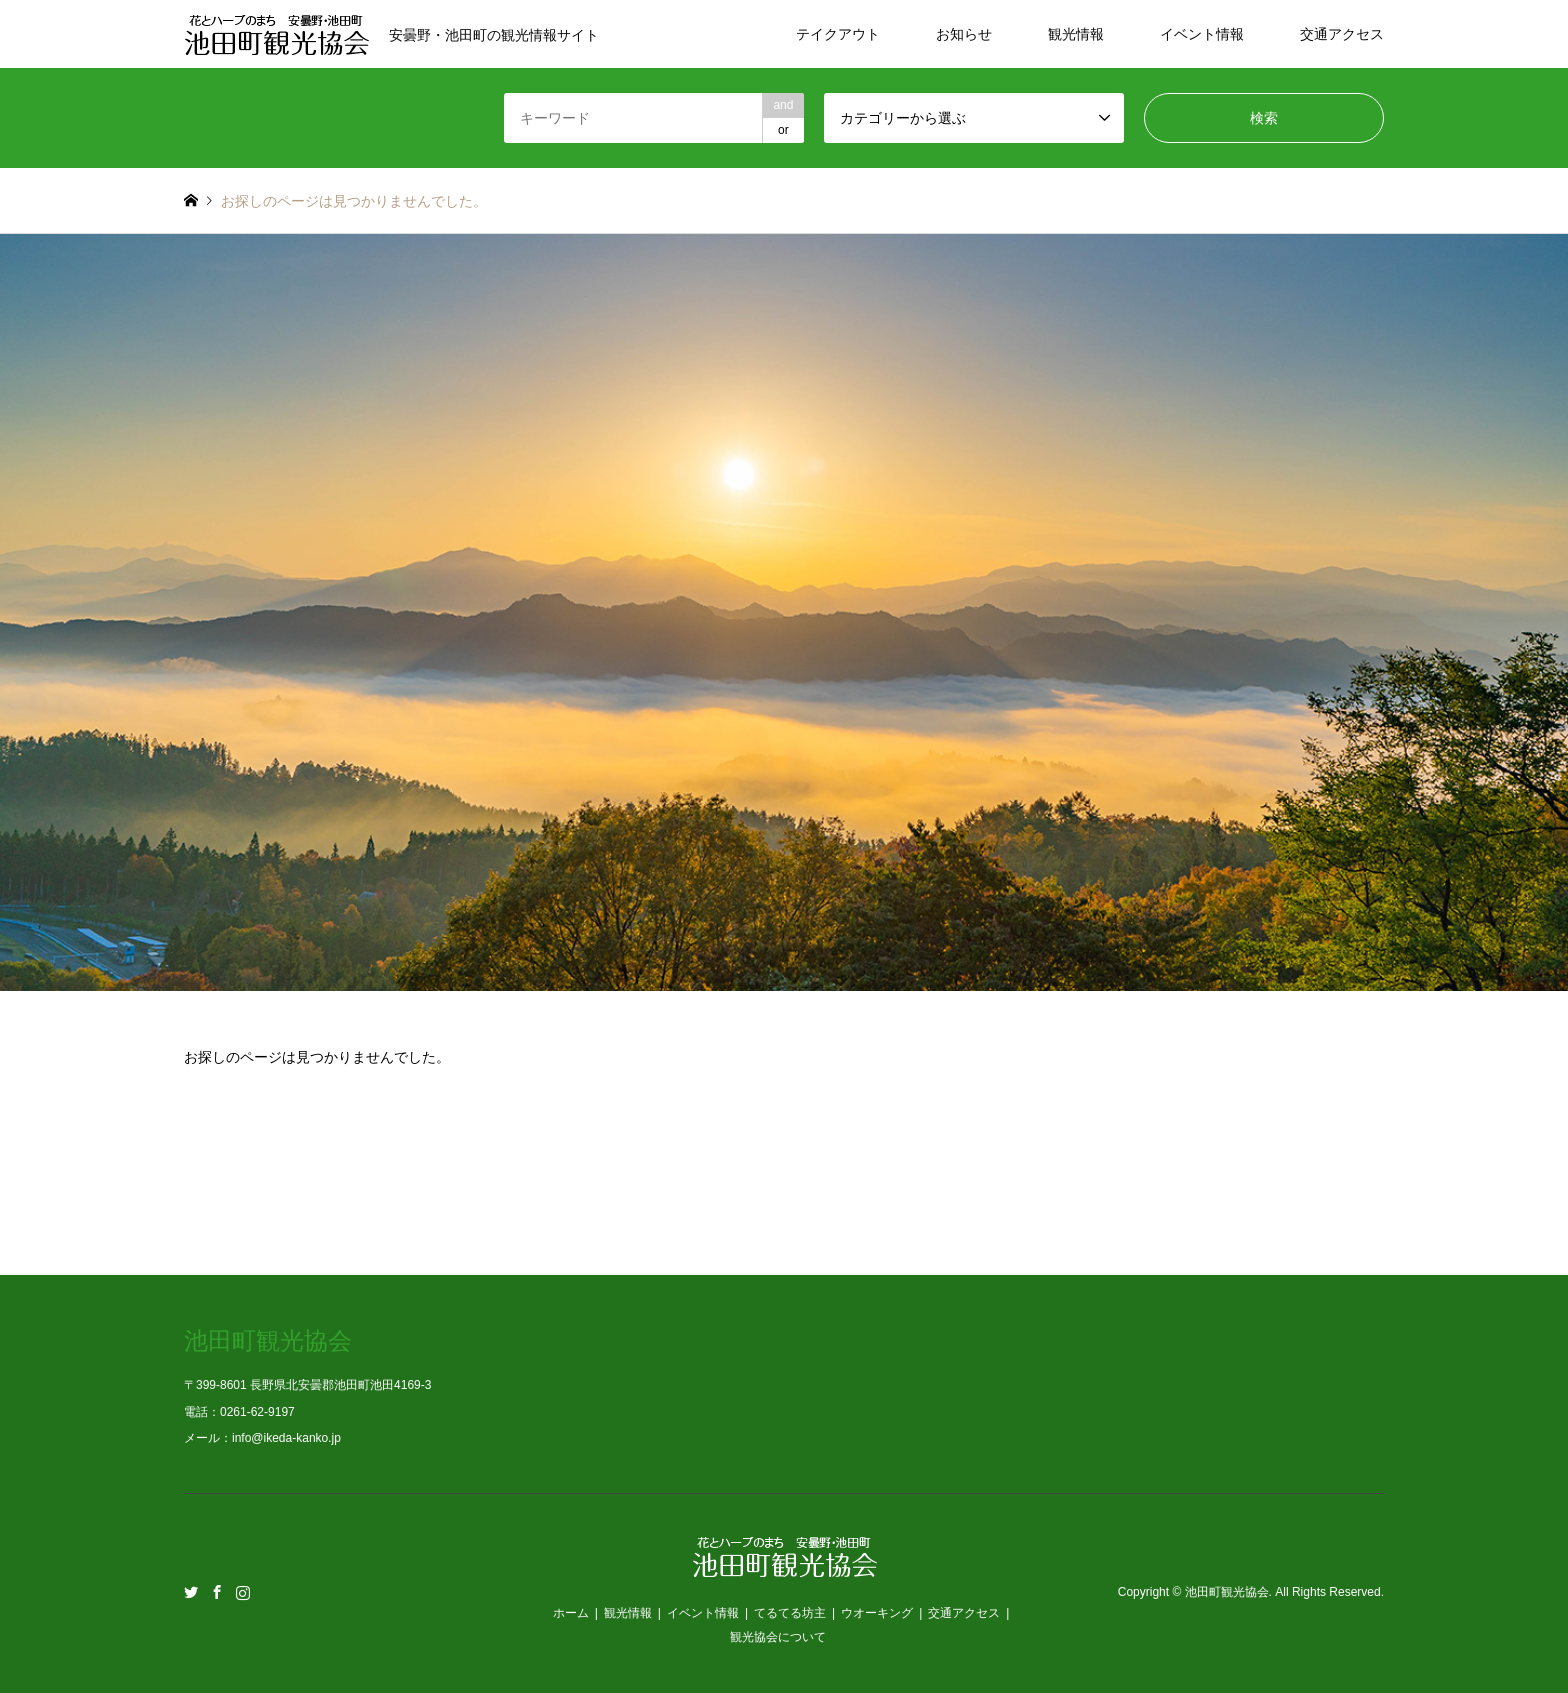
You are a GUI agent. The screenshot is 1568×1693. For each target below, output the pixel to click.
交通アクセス (1342, 34)
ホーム (571, 1613)
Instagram (243, 1592)
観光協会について (778, 1637)
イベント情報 (1202, 34)
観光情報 (1076, 34)
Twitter (191, 1592)
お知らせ (964, 34)
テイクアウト (838, 34)
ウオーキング (877, 1613)
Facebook (217, 1592)
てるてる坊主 (790, 1613)
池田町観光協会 (1227, 1593)
